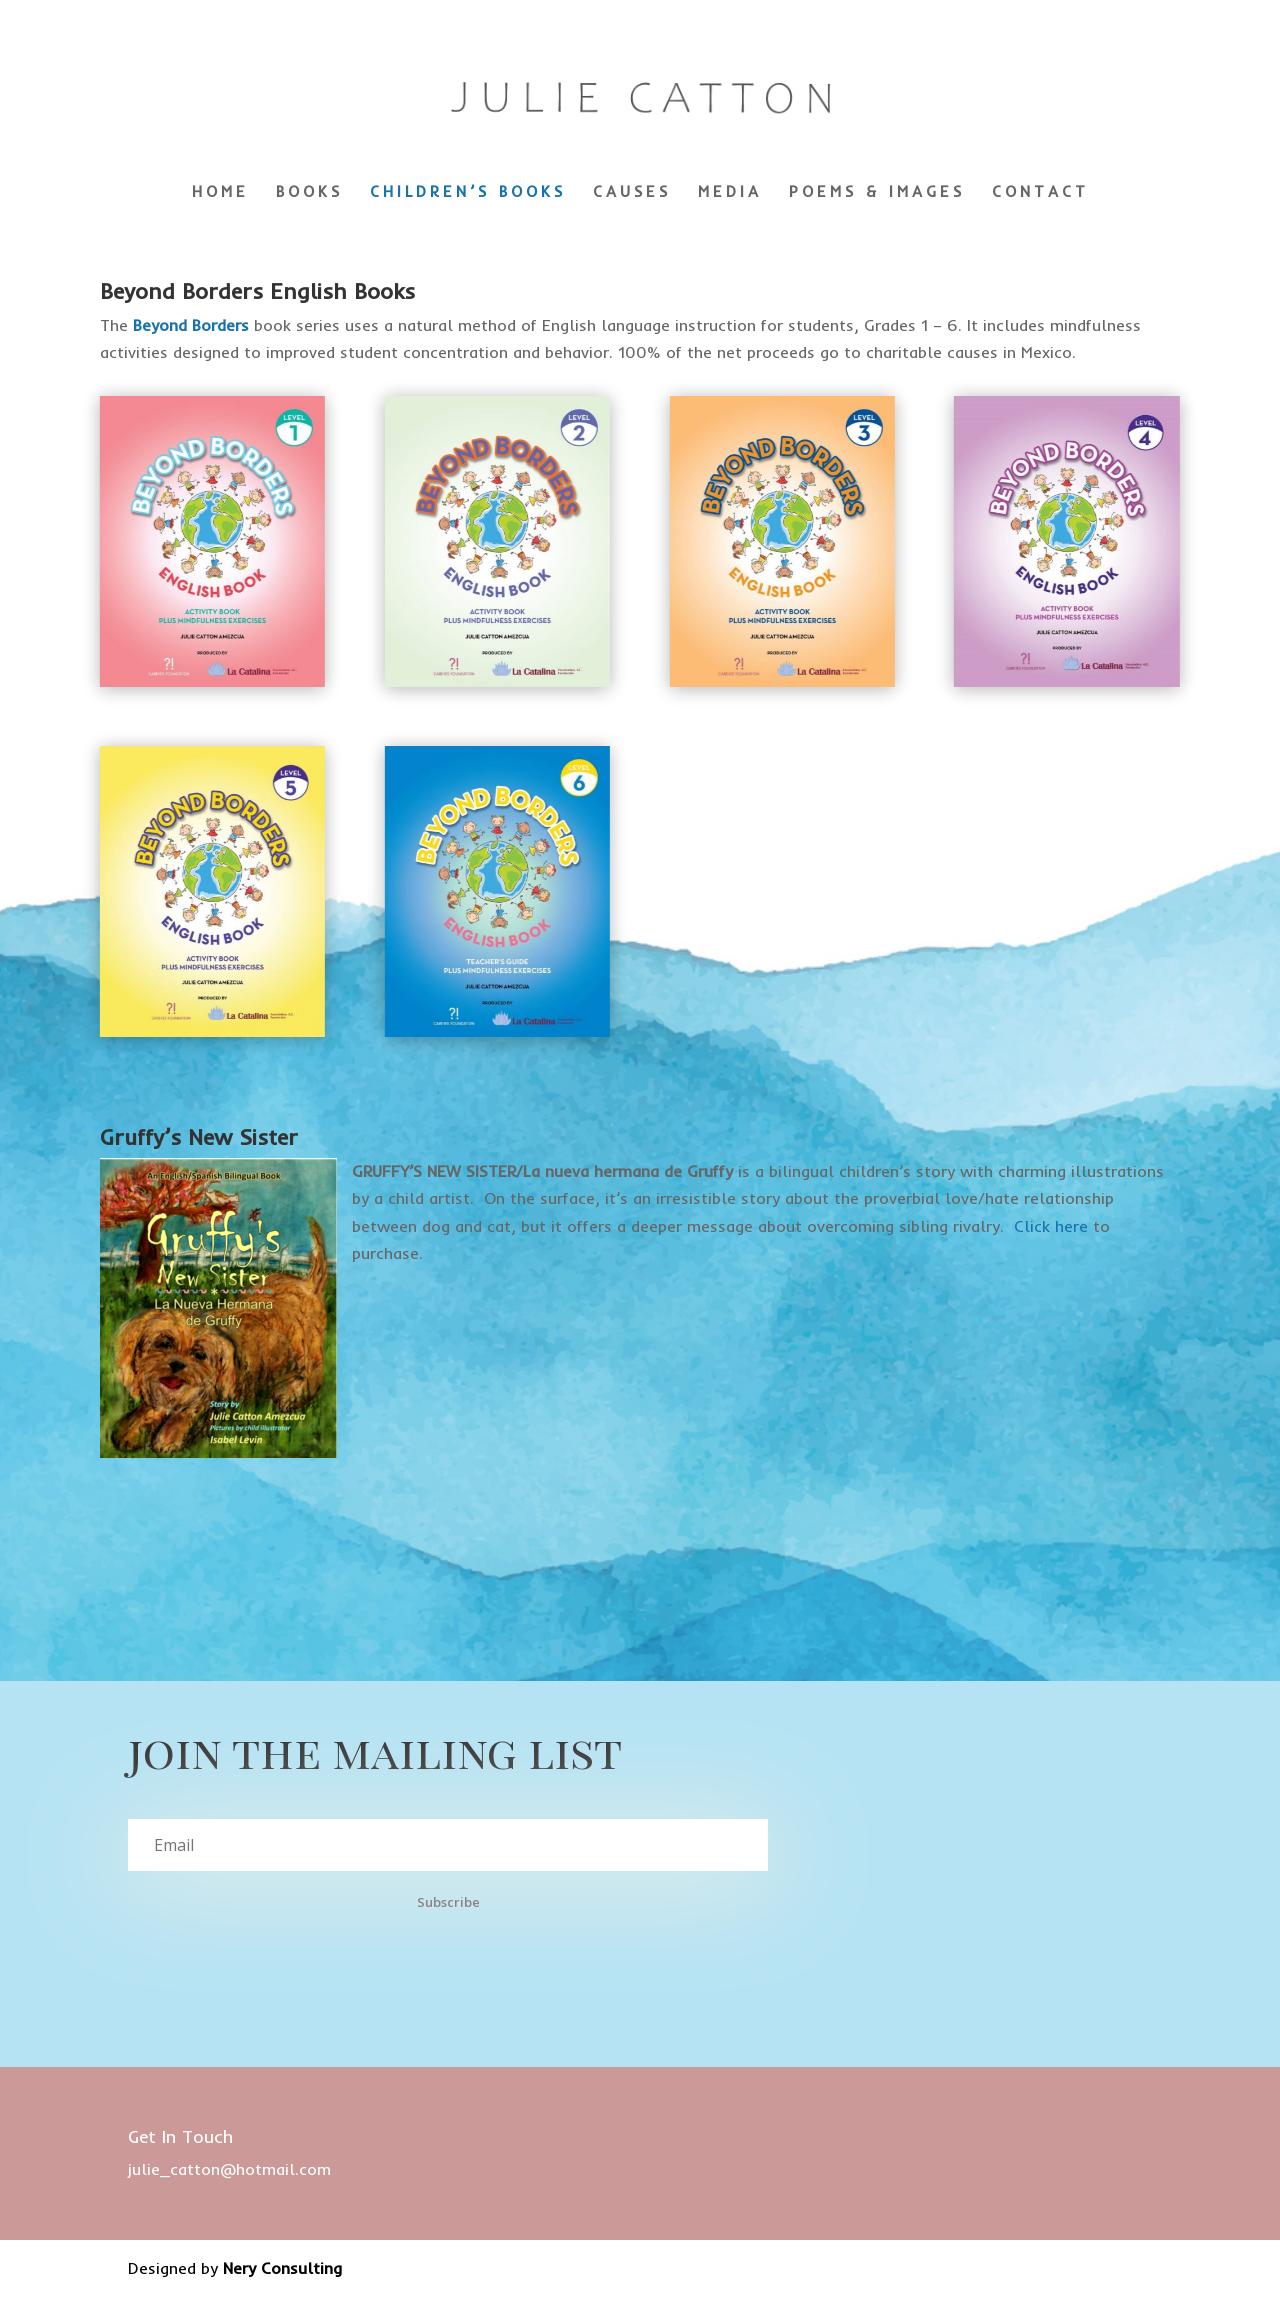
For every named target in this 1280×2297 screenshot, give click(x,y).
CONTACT (1040, 193)
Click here (1051, 1226)
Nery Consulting (282, 2268)
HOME (220, 193)
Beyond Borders (191, 325)
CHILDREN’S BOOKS (468, 193)
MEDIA (730, 193)
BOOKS (309, 193)
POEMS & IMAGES (877, 193)
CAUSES (632, 193)
